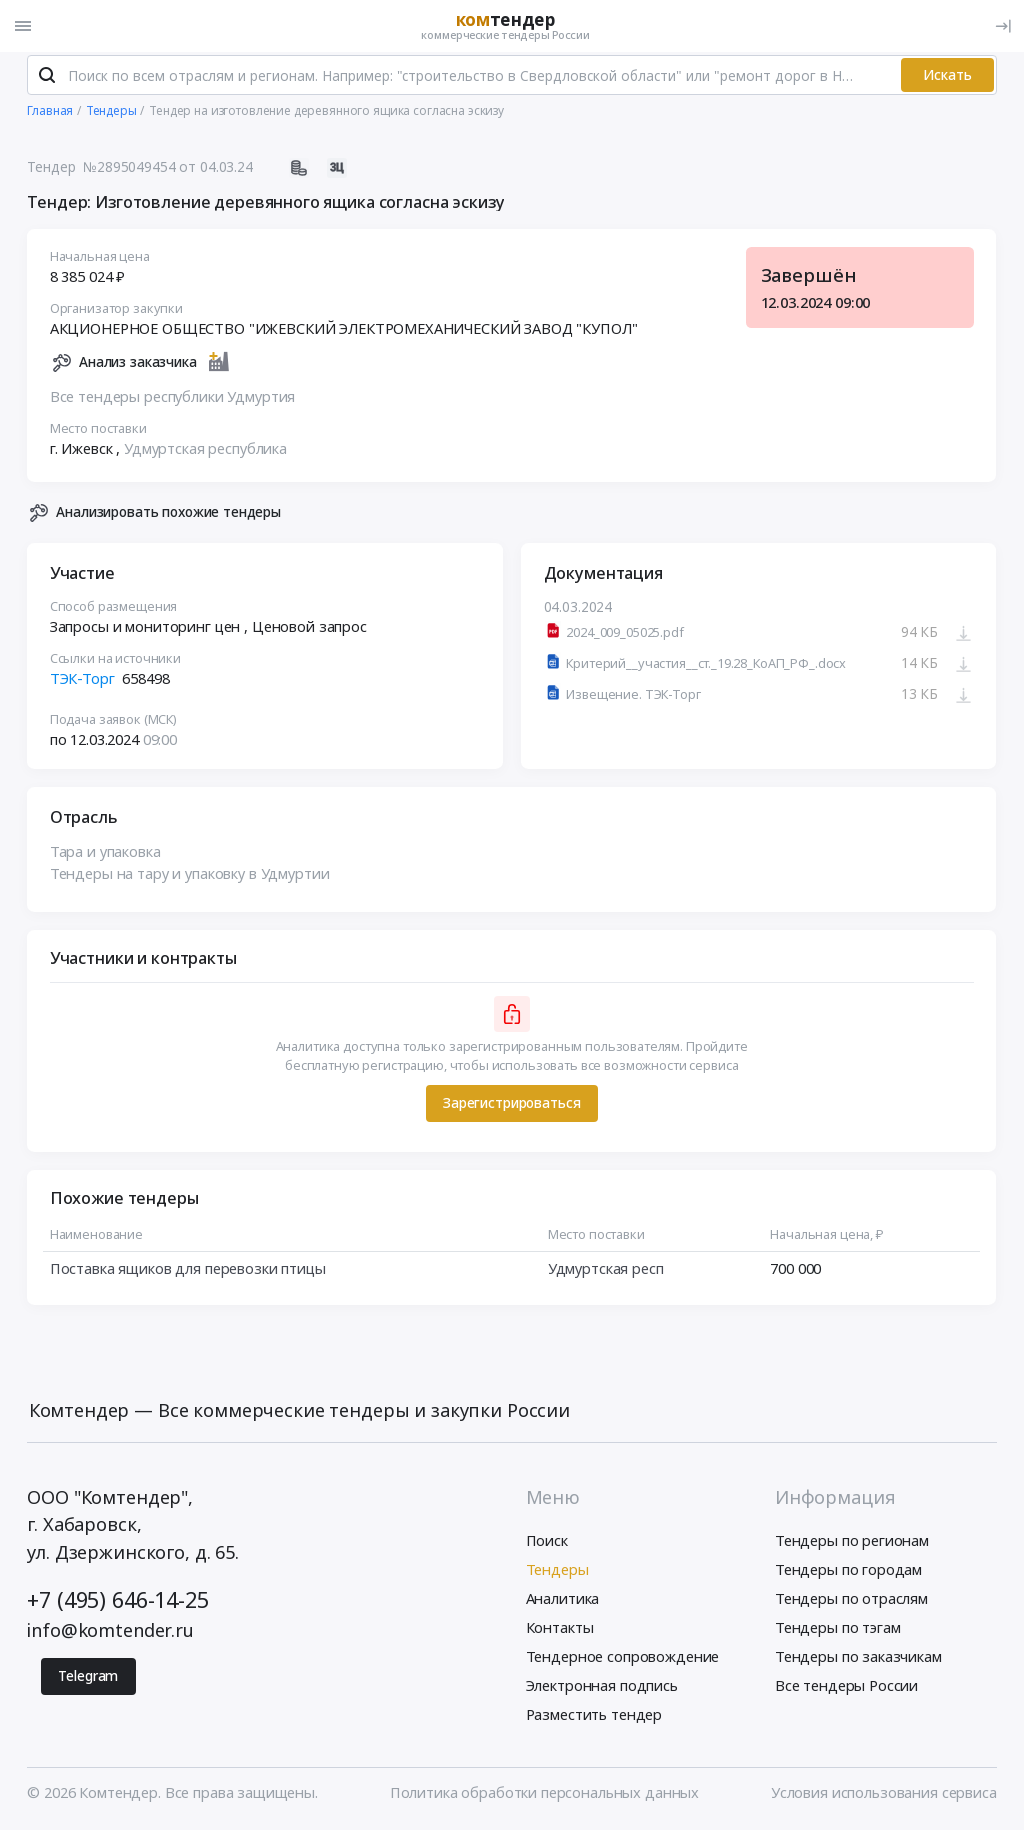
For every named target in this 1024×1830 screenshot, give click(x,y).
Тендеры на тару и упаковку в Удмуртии (190, 877)
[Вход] (1003, 26)
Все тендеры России (846, 1689)
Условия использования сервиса (884, 1796)
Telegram (88, 1679)
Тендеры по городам (848, 1573)
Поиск (547, 1543)
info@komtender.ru (110, 1634)
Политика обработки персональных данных (544, 1796)
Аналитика (563, 1602)
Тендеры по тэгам (838, 1631)
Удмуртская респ (606, 1273)
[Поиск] (47, 79)
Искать (947, 78)
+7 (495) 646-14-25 (117, 1603)
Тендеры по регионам (852, 1543)
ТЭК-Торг (82, 682)
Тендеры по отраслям (851, 1602)
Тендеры (557, 1573)
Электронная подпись (602, 1689)
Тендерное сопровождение (623, 1660)
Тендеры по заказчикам (858, 1660)
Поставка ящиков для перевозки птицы (188, 1273)
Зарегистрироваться (511, 1106)
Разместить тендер (594, 1718)
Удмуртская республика (205, 452)
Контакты (560, 1631)
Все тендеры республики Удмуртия (173, 400)
